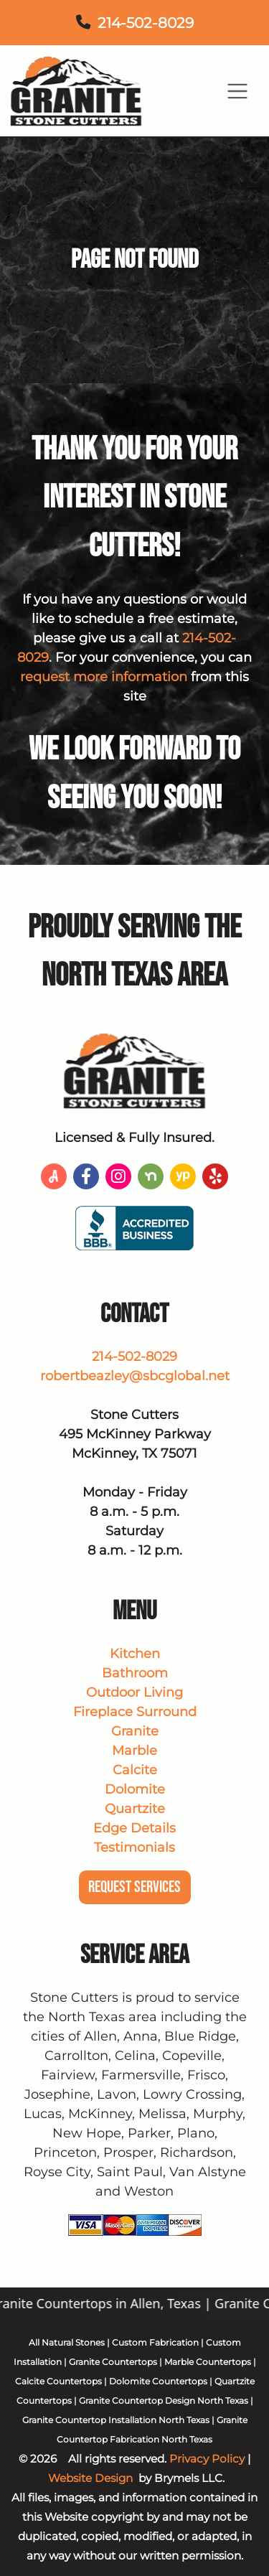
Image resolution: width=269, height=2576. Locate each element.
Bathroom (135, 1673)
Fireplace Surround (135, 1712)
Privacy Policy (207, 2458)
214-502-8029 (146, 23)
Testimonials (134, 1847)
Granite (135, 1731)
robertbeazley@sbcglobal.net (135, 1376)
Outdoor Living (134, 1692)
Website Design (90, 2478)
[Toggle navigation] (238, 90)
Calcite (135, 1770)
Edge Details (134, 1828)
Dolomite (135, 1789)
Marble (134, 1750)
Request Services (134, 1887)
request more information (103, 677)
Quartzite (135, 1809)
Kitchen (135, 1654)
